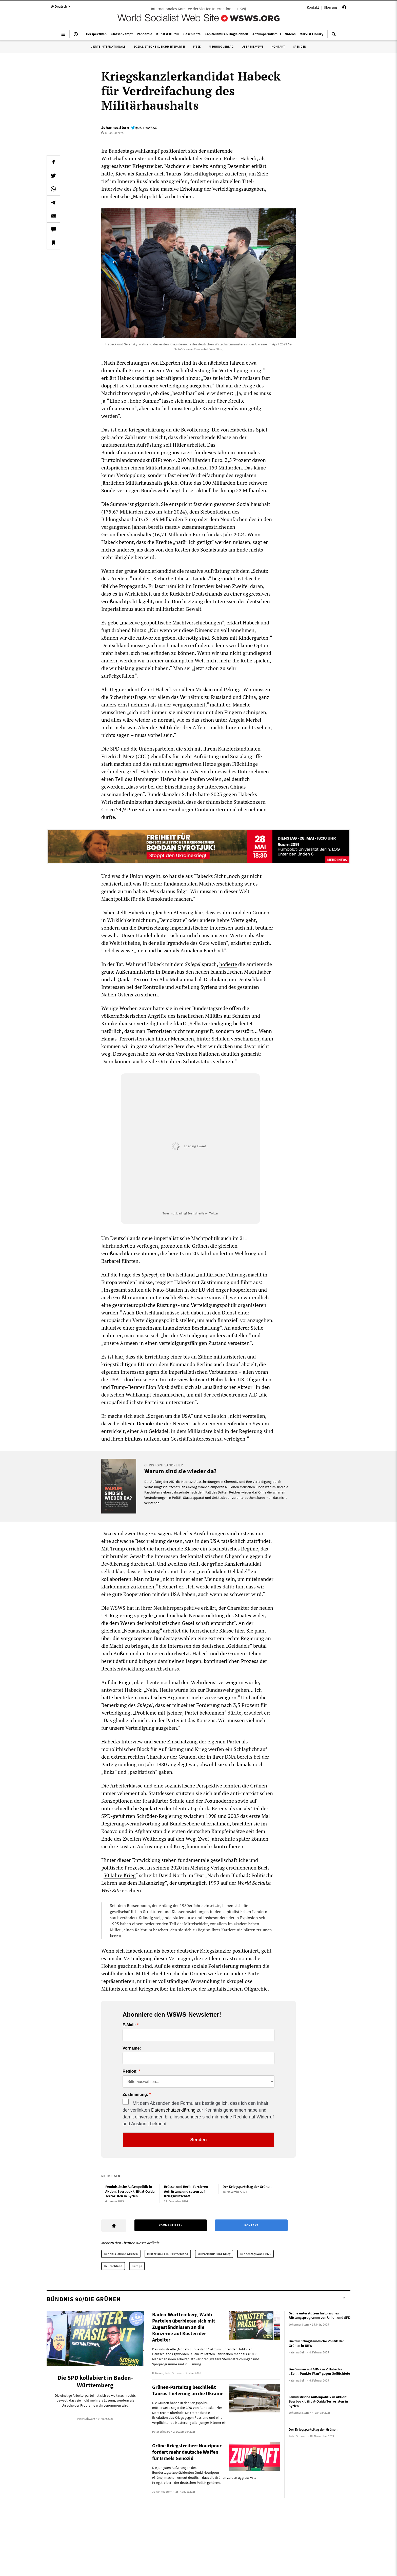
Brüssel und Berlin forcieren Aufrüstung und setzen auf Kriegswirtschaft (186, 2191)
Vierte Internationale (108, 46)
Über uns (331, 7)
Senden (198, 2139)
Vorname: (132, 2048)
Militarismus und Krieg (214, 2254)
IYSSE (197, 46)
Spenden (299, 46)
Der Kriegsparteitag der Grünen (247, 2186)
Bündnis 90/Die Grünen (121, 2254)
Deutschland (113, 2266)
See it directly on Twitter (203, 1213)
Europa (137, 2266)
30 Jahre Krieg (120, 1875)
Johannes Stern (115, 127)
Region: (130, 2071)
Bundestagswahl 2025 (255, 2254)
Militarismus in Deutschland (167, 2254)
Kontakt (313, 7)
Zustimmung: (135, 2095)
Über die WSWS (253, 46)
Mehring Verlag (221, 46)
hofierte (228, 964)
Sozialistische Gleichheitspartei (159, 46)
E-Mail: (129, 2025)
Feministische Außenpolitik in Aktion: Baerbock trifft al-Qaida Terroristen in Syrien (129, 2191)
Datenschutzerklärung (173, 2110)
